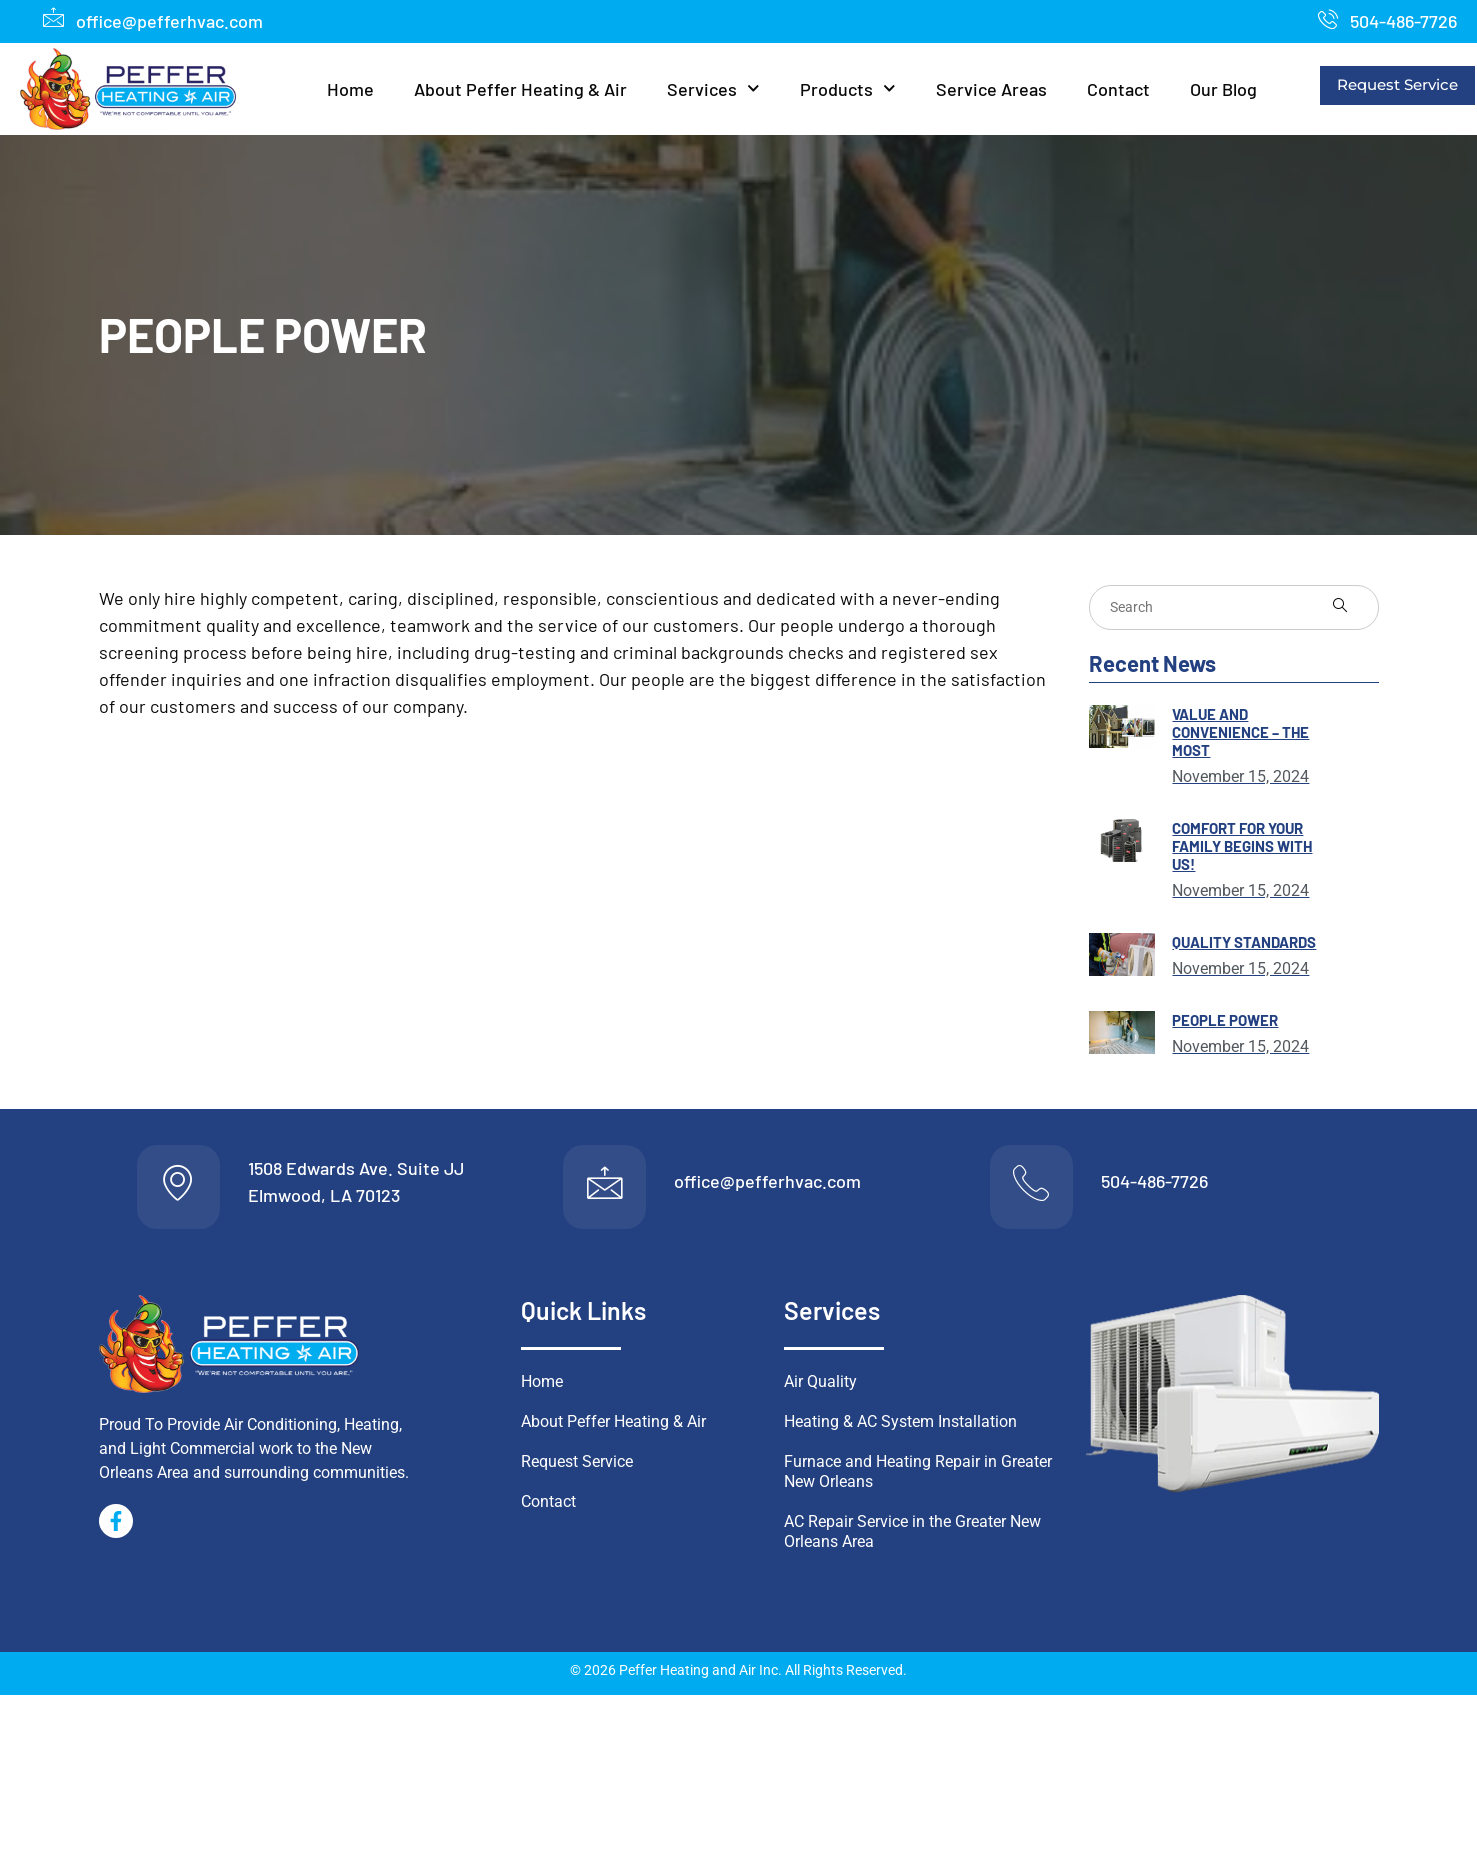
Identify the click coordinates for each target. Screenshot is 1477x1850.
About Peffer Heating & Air (520, 89)
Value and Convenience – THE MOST (1240, 732)
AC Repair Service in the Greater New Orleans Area (912, 1537)
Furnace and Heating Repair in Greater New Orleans (918, 1477)
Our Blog (1223, 89)
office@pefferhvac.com (767, 1184)
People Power (1225, 1020)
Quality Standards (1244, 942)
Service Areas (991, 89)
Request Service (1397, 84)
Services (713, 88)
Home (350, 89)
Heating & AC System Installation (900, 1427)
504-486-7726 (1154, 1184)
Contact (1118, 89)
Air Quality (820, 1387)
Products (848, 88)
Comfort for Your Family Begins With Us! (1242, 846)
